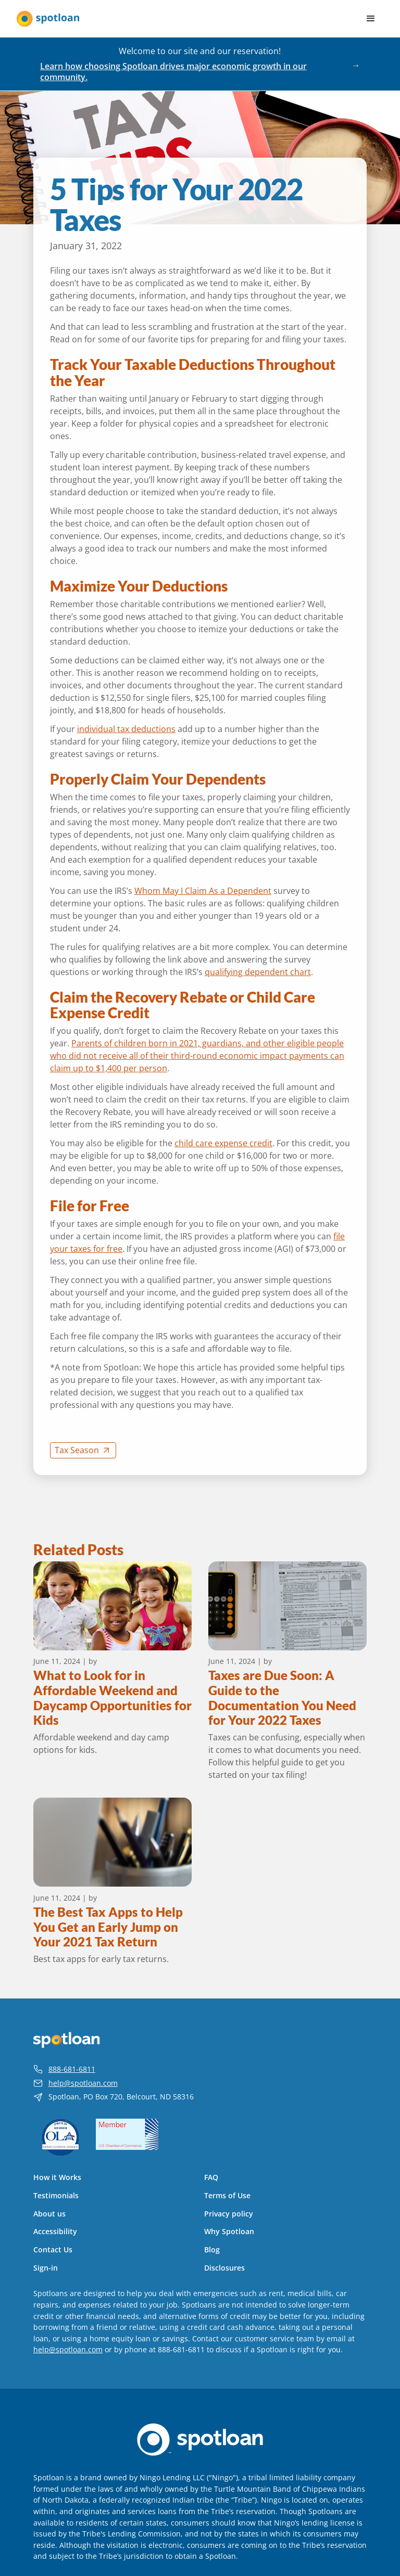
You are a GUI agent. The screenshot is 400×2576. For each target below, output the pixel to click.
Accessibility (55, 2231)
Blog (212, 2249)
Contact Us (52, 2249)
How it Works (57, 2177)
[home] (48, 18)
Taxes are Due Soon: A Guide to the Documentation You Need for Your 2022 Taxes (282, 1697)
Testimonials (56, 2195)
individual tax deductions (126, 729)
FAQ (211, 2177)
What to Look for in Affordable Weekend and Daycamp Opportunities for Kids (112, 1697)
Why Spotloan (229, 2231)
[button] (370, 18)
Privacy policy (228, 2214)
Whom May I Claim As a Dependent (202, 890)
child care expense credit (223, 1143)
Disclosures (224, 2268)
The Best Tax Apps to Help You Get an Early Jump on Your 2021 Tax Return (108, 1927)
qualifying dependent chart (258, 972)
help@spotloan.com (83, 2083)
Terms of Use (227, 2195)
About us (49, 2214)
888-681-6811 (71, 2069)
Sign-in (45, 2268)
